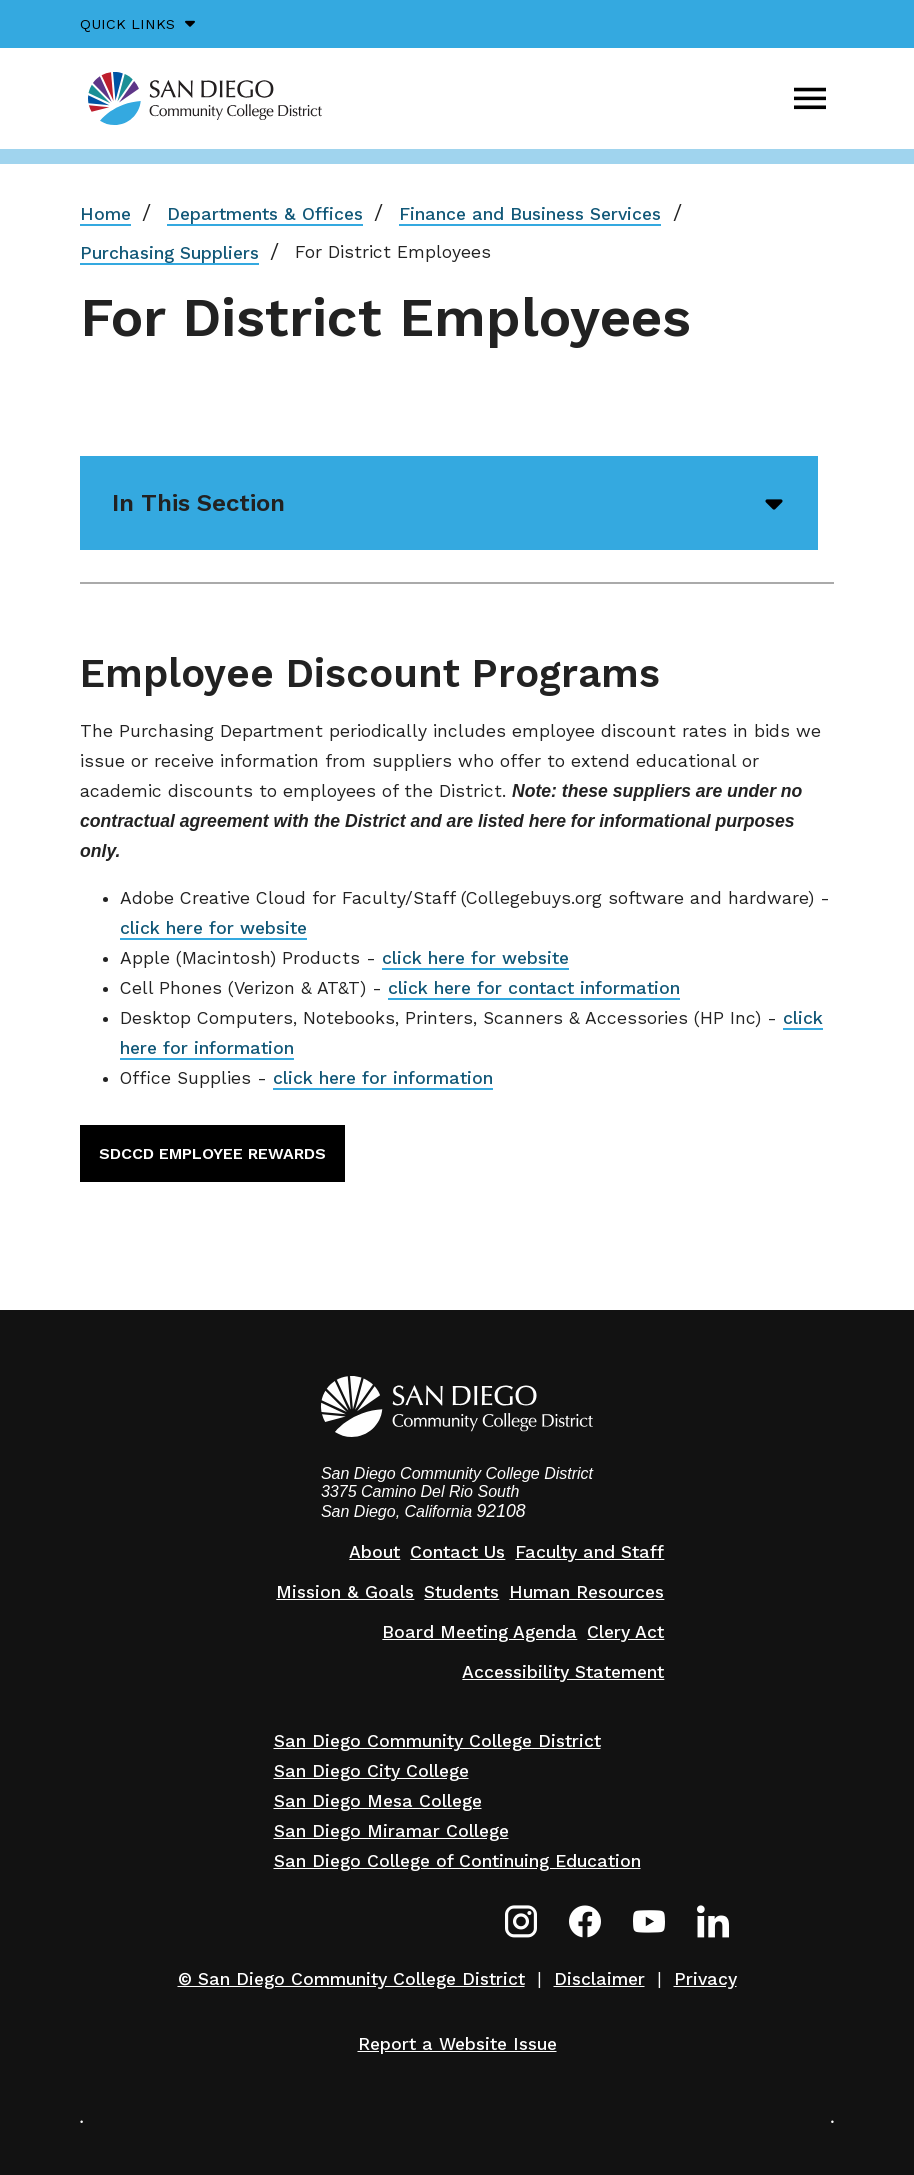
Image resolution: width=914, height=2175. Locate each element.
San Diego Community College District (437, 1741)
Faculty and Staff (589, 1552)
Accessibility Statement (563, 1672)
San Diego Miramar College (391, 1831)
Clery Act (625, 1632)
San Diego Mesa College (378, 1801)
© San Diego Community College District (351, 1979)
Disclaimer (599, 1979)
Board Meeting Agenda (479, 1632)
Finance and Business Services (530, 214)
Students (461, 1592)
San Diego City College (371, 1771)
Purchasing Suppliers (169, 253)
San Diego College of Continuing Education (457, 1861)
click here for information (383, 1078)
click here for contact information (534, 988)
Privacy (705, 1979)
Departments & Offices (265, 214)
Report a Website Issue (457, 2044)
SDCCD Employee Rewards (212, 1153)
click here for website (213, 928)
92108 (501, 1511)
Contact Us (457, 1552)
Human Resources (586, 1592)
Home (105, 214)
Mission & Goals (345, 1592)
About (374, 1552)
